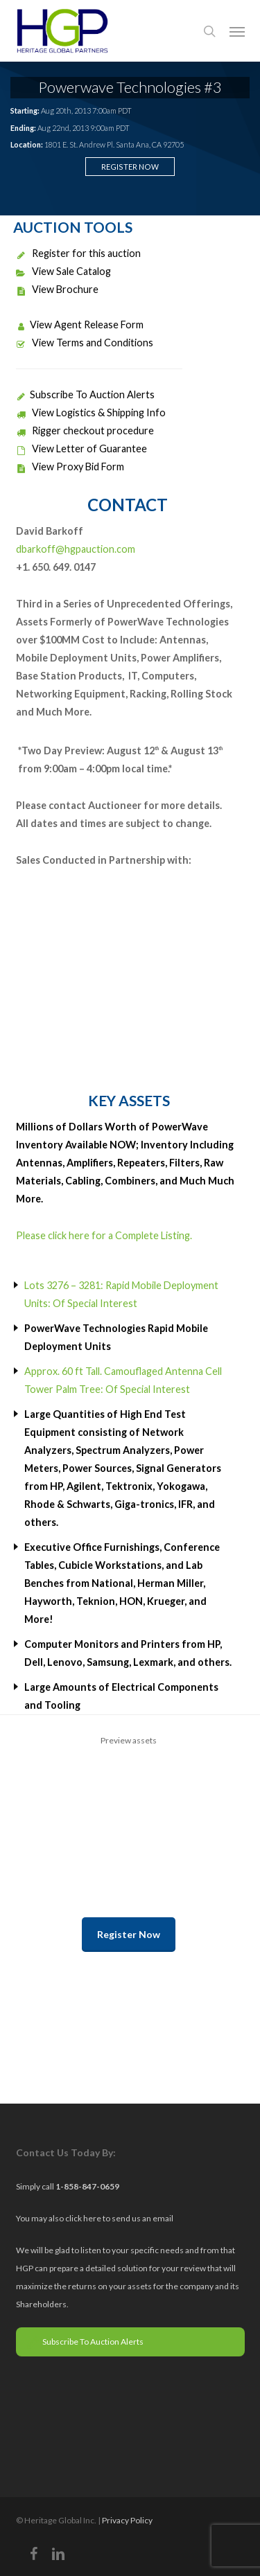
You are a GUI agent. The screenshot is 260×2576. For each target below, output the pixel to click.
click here (84, 2218)
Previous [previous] (23, 1812)
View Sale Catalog (63, 271)
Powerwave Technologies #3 (130, 87)
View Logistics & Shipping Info (91, 412)
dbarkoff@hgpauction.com (75, 549)
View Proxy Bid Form (70, 466)
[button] (237, 31)
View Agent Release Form (80, 324)
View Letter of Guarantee (81, 448)
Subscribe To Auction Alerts (85, 394)
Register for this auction (78, 253)
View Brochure (57, 289)
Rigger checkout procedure (85, 430)
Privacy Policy (127, 2520)
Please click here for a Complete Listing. (104, 1235)
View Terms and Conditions (84, 342)
